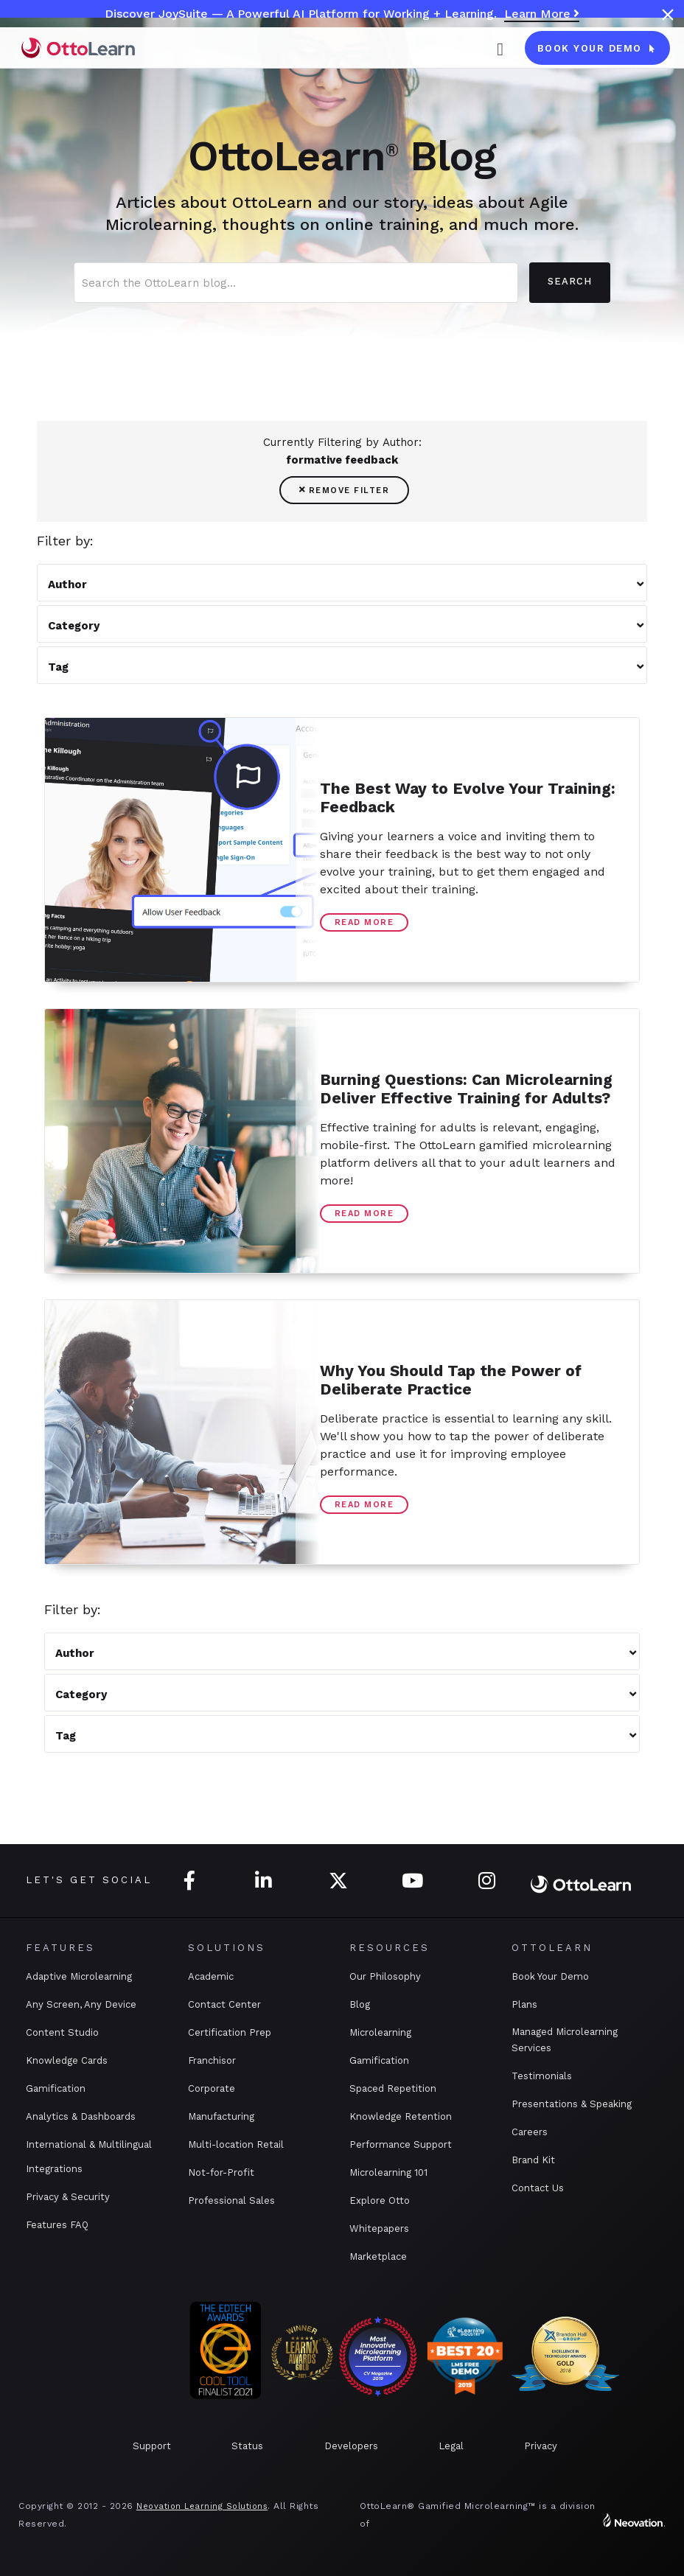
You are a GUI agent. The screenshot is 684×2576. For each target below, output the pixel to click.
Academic (211, 1976)
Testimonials (542, 2075)
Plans (524, 2004)
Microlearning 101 (388, 2172)
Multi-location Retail (236, 2144)
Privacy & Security (68, 2196)
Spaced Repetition (392, 2088)
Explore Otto (379, 2200)
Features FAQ (57, 2224)
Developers (351, 2445)
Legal (451, 2445)
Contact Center (224, 2004)
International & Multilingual (89, 2144)
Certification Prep (229, 2032)
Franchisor (212, 2060)
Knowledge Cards (67, 2060)
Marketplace (378, 2256)
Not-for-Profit (221, 2172)
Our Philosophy (385, 1976)
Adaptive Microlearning (79, 1976)
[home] (78, 47)
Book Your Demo (550, 1976)
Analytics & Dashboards (81, 2116)
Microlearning (380, 2032)
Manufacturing (221, 2116)
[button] (500, 48)
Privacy (540, 2445)
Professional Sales (231, 2200)
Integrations (54, 2168)
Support (152, 2445)
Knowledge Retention (400, 2116)
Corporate (211, 2088)
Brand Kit (533, 2159)
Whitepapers (379, 2228)
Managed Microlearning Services (565, 2039)
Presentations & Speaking (572, 2103)
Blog (359, 2004)
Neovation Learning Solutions (202, 2506)
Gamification (56, 2088)
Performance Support (400, 2144)
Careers (530, 2131)
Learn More (541, 14)
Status (247, 2445)
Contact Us (538, 2187)
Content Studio (62, 2032)
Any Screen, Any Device (81, 2004)
